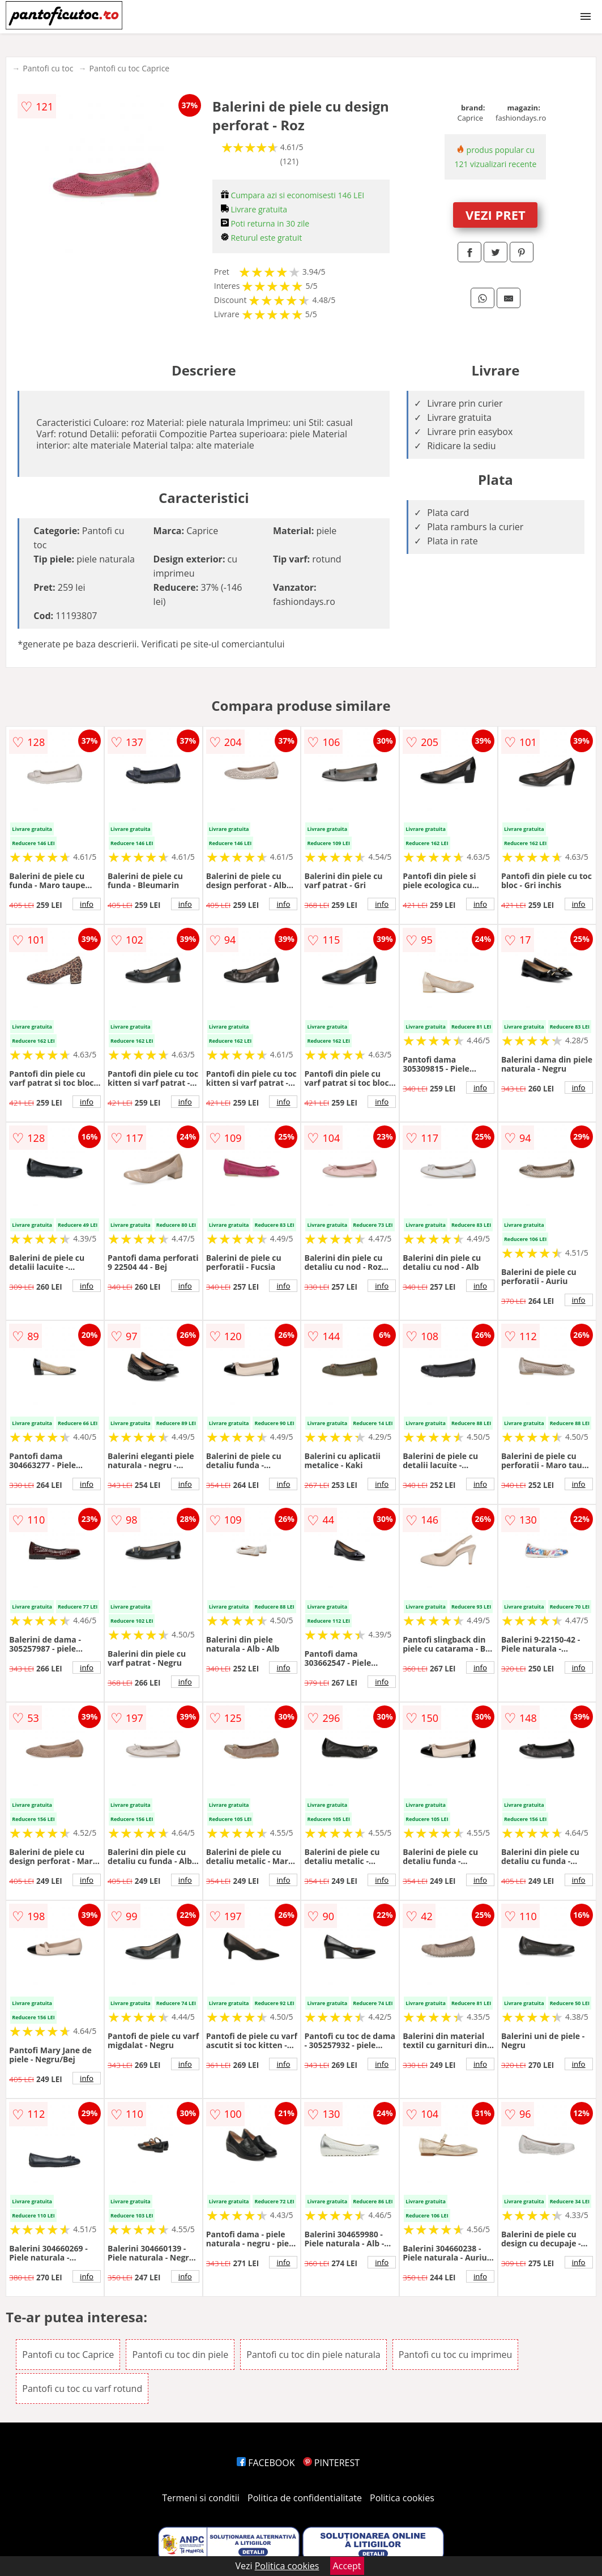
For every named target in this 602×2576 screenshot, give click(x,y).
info (86, 904)
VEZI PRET (496, 214)
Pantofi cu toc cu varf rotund (82, 2388)
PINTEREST (331, 2462)
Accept (347, 2566)
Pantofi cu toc (48, 68)
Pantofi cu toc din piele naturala (313, 2354)
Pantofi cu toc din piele (180, 2354)
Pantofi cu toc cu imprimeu (455, 2354)
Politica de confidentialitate (304, 2498)
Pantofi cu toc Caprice (129, 68)
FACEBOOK (266, 2462)
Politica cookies (402, 2498)
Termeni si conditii (201, 2498)
